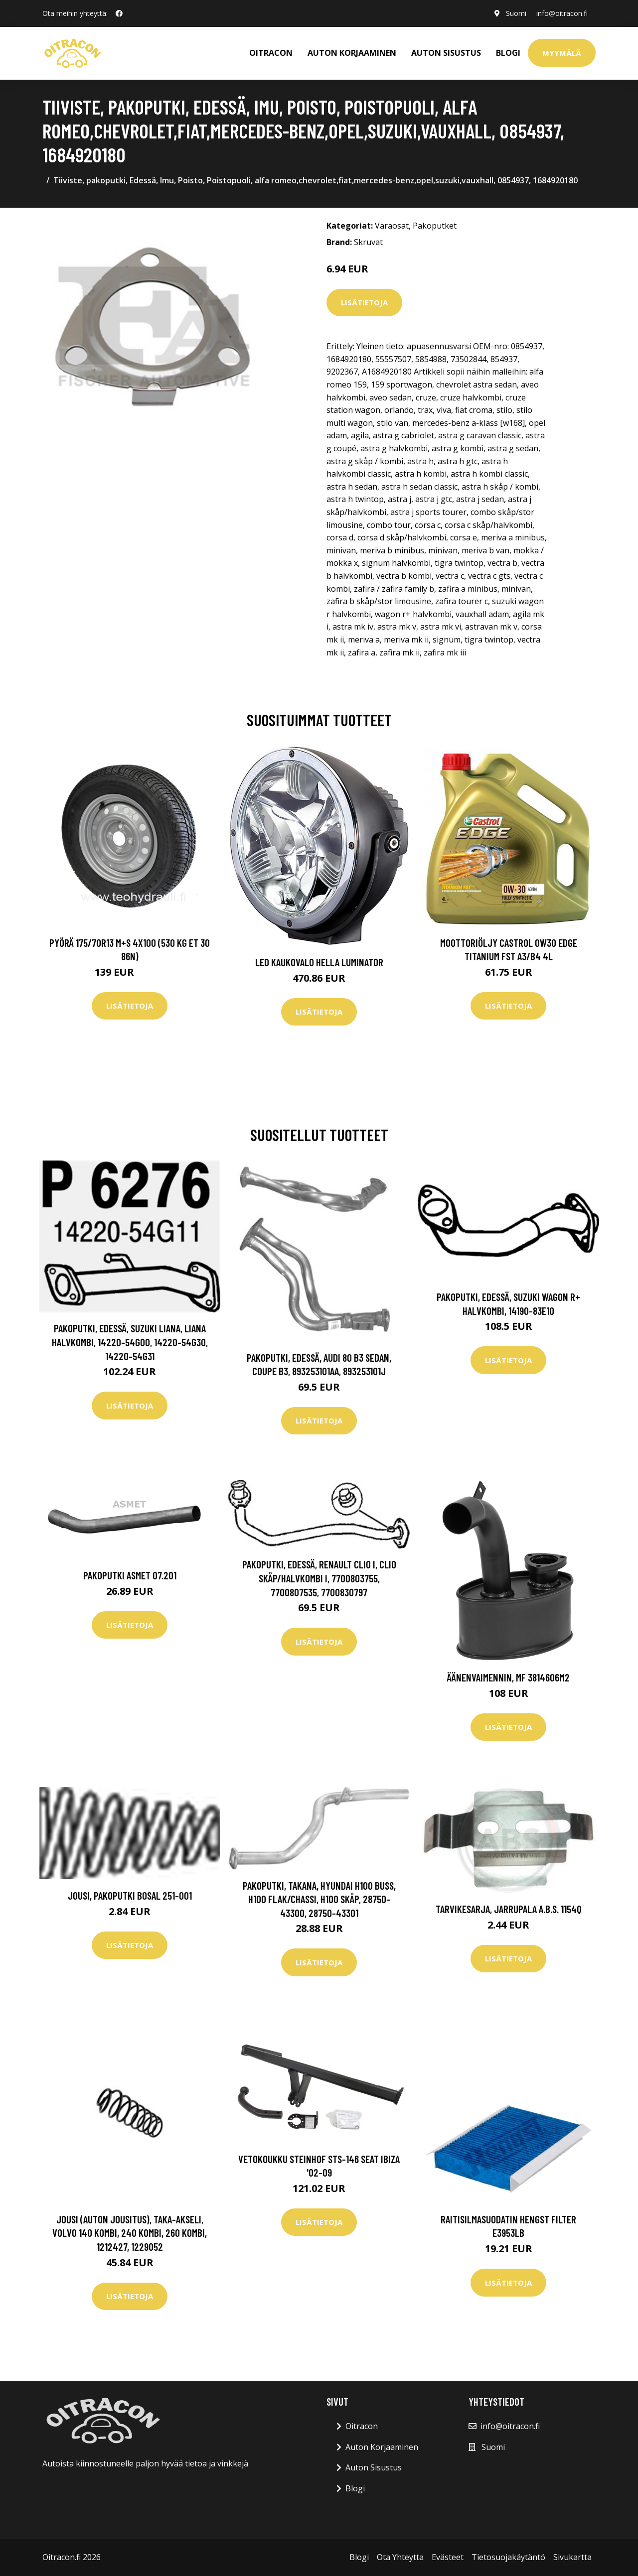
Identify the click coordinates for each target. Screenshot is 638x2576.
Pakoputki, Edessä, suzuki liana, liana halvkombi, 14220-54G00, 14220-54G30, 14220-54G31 (130, 1342)
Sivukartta (572, 2557)
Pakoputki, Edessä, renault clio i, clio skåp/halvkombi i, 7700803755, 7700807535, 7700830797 (319, 1578)
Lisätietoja (364, 302)
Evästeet (448, 2557)
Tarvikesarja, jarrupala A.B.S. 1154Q (508, 1909)
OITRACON (271, 52)
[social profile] (119, 13)
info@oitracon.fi (562, 13)
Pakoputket (435, 225)
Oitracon (361, 2426)
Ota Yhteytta (400, 2557)
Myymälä (561, 53)
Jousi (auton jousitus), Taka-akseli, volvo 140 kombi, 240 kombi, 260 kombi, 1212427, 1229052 (129, 2233)
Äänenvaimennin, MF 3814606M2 (508, 1677)
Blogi (508, 52)
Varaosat (392, 225)
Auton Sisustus (373, 2467)
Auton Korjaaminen (381, 2447)
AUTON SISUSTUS (446, 52)
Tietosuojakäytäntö (508, 2557)
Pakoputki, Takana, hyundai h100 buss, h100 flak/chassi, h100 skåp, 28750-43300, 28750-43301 (319, 1899)
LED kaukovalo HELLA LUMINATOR (319, 962)
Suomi (516, 13)
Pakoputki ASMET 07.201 (129, 1575)
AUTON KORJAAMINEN (352, 52)
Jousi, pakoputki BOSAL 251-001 (130, 1895)
